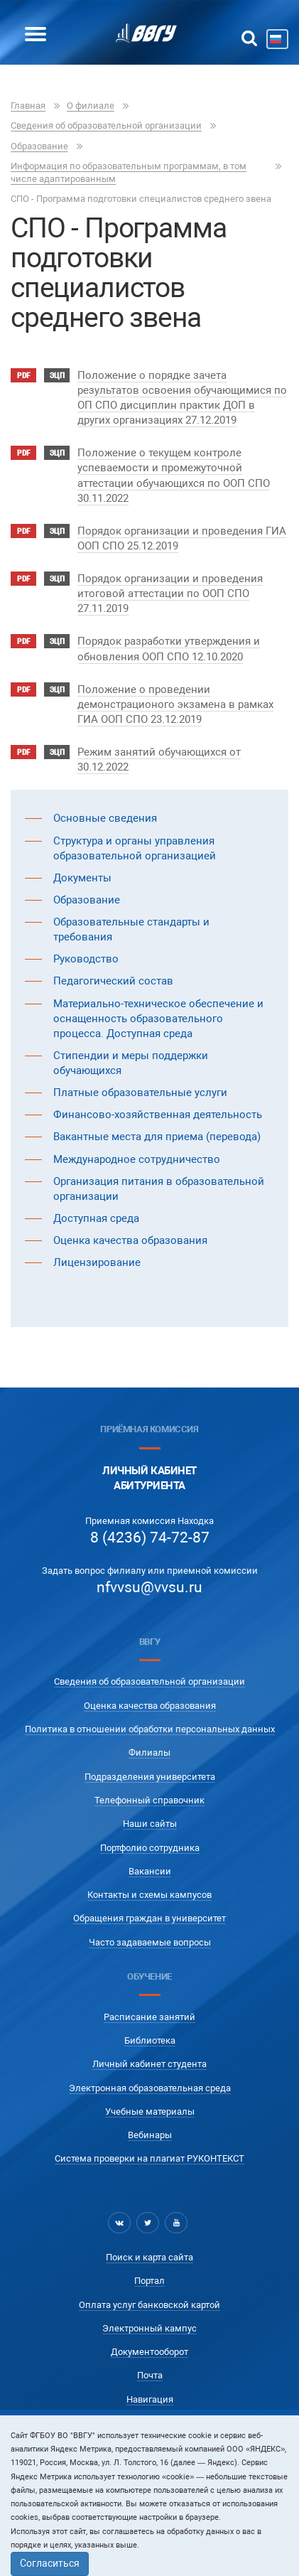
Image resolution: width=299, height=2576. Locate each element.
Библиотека (149, 2040)
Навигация (149, 2399)
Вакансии (150, 1871)
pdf (23, 376)
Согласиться (50, 2563)
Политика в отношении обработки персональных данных (150, 1729)
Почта (150, 2375)
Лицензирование (97, 1262)
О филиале (90, 105)
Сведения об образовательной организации (106, 125)
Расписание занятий (149, 2017)
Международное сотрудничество (136, 1159)
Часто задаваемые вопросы (150, 1942)
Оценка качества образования (130, 1240)
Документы (82, 877)
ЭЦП (57, 376)
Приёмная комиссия (149, 1429)
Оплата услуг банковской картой (149, 2304)
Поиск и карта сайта (149, 2257)
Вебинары (150, 2135)
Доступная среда (96, 1218)
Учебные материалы (150, 2111)
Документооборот (149, 2351)
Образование (39, 146)
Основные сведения (105, 818)
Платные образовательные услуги (140, 1092)
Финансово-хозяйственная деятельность (157, 1114)
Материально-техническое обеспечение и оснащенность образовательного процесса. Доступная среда (158, 1018)
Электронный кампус (149, 2328)
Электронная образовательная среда (150, 2088)
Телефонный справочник (149, 1800)
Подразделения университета (150, 1776)
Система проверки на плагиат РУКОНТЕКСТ (149, 2158)
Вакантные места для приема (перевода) (157, 1136)
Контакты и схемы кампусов (149, 1894)
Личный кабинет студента (149, 2064)
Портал (149, 2280)
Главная (28, 105)
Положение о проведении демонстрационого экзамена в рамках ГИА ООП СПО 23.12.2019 (175, 704)
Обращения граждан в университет (149, 1918)
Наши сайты (150, 1823)
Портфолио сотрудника (150, 1847)
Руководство (86, 958)
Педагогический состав (113, 981)
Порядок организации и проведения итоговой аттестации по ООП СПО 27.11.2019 (170, 593)
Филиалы (149, 1752)
